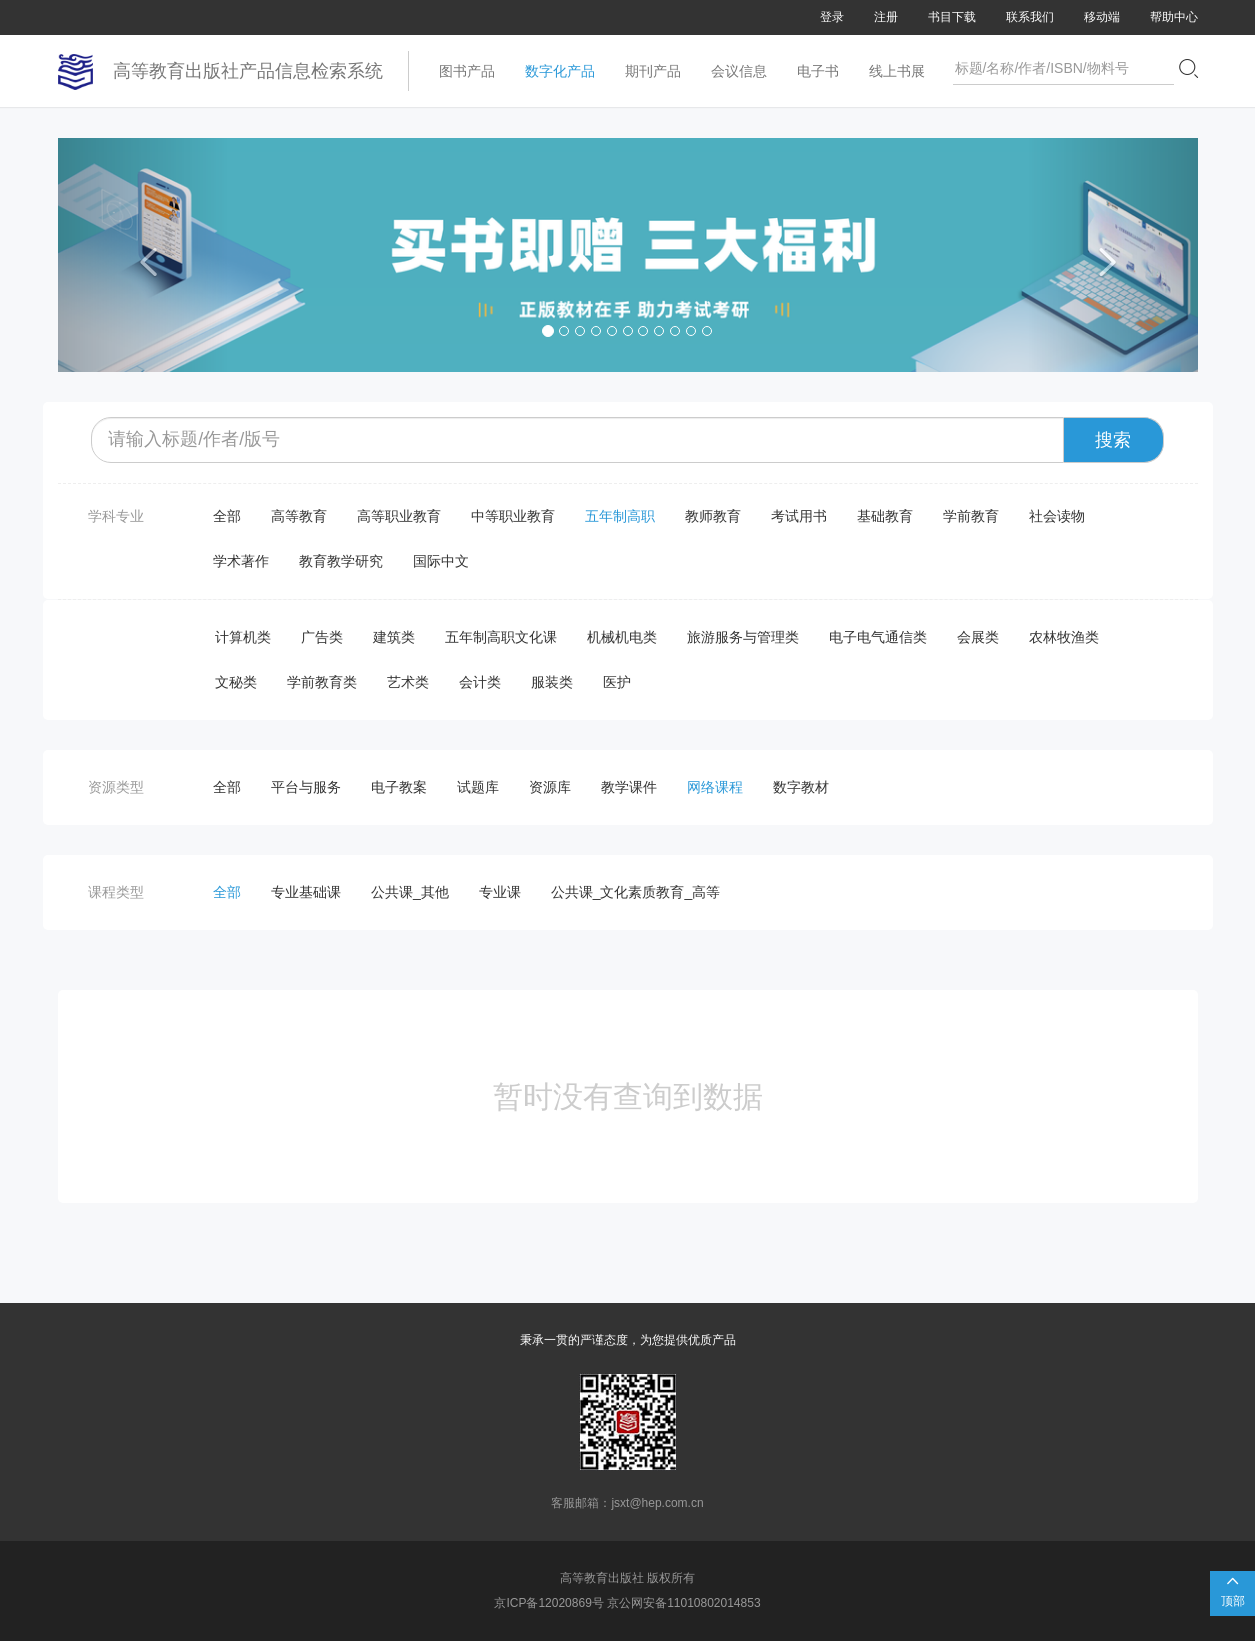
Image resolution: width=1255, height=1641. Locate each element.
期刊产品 (653, 71)
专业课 (500, 892)
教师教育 (713, 516)
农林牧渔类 (1064, 637)
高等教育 (299, 516)
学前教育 (971, 516)
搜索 (1113, 440)
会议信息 (739, 71)
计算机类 (243, 637)
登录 (832, 17)
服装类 (552, 682)
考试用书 (799, 516)
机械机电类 (622, 637)
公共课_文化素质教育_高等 (636, 892)
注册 (886, 17)
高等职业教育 (399, 516)
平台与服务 (306, 787)
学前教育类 (322, 682)
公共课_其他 (410, 892)
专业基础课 (306, 892)
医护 (617, 682)
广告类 (322, 637)
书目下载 (952, 17)
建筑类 (394, 637)
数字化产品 (560, 71)
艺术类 (408, 682)
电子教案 (399, 787)
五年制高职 (620, 516)
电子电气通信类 (878, 637)
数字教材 (801, 787)
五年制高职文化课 (501, 637)
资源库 (550, 787)
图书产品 (467, 71)
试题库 (478, 787)
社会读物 (1057, 516)
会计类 (480, 682)
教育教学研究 (341, 561)
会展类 (978, 637)
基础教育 (885, 516)
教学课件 (629, 787)
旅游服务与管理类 (743, 637)
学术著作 (241, 561)
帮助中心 (1174, 17)
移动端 (1102, 17)
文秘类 (236, 682)
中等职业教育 (513, 516)
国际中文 (441, 561)
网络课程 (715, 787)
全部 (227, 516)
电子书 (818, 71)
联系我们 (1030, 17)
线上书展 (897, 71)
